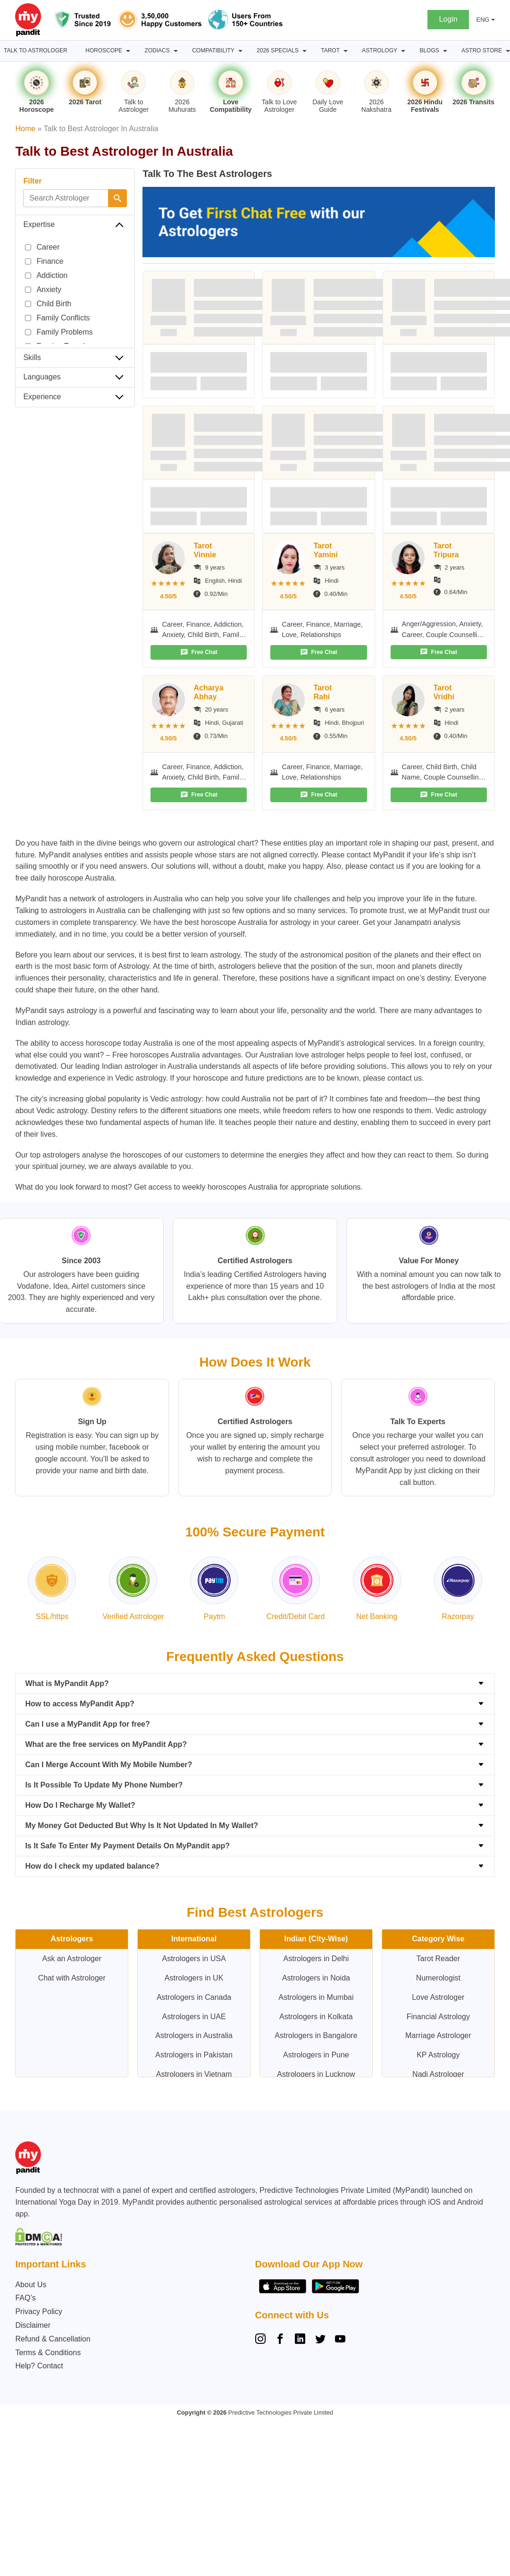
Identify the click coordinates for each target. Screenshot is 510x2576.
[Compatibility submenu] (240, 51)
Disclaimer (32, 2325)
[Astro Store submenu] (508, 51)
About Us (30, 2285)
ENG (483, 19)
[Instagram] (262, 2340)
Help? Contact (39, 2366)
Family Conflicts (57, 318)
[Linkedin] (300, 2340)
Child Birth (48, 304)
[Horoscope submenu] (128, 51)
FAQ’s (25, 2298)
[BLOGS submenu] (445, 51)
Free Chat (198, 652)
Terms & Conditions (48, 2353)
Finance (44, 261)
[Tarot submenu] (345, 51)
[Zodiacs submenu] (176, 51)
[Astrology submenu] (403, 51)
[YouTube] (340, 2340)
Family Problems (58, 332)
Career (42, 247)
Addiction (46, 275)
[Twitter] (320, 2340)
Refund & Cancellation (52, 2339)
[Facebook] (280, 2340)
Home (25, 129)
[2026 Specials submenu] (304, 51)
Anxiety (43, 289)
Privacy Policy (38, 2311)
